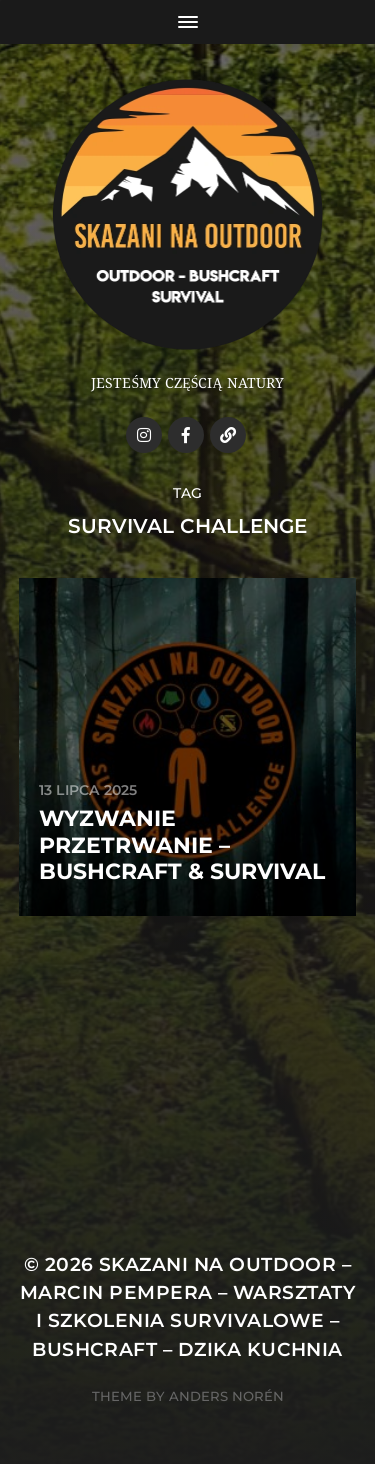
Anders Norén (226, 1396)
